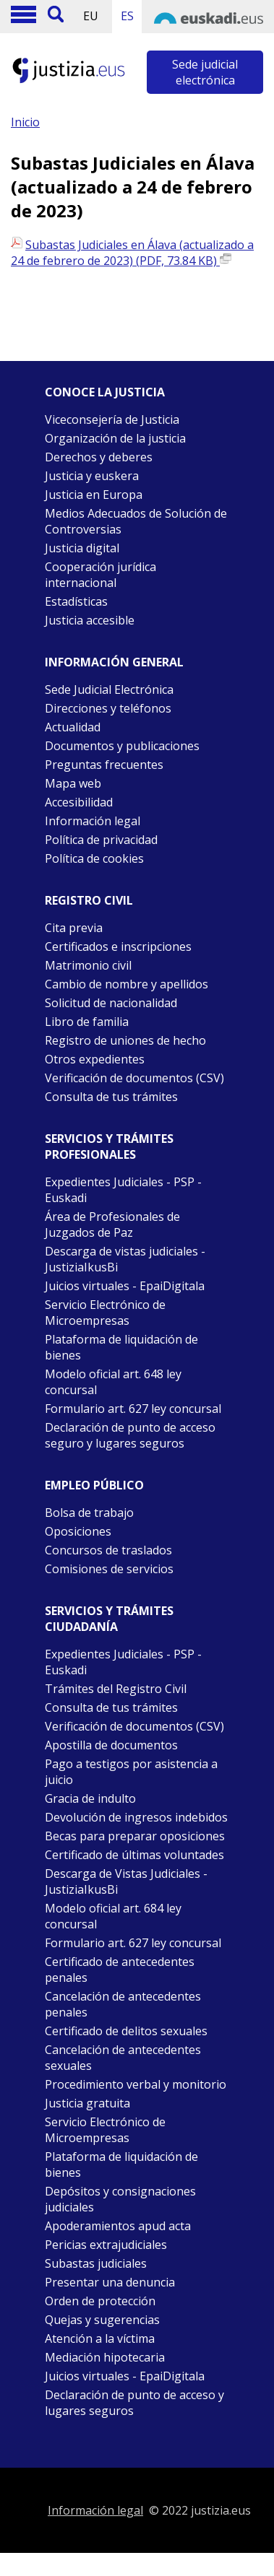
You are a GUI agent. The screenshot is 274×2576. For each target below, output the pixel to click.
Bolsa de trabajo (89, 1512)
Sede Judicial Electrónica (109, 689)
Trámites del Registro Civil (116, 1689)
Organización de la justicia (115, 438)
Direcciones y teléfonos (108, 708)
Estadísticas (76, 601)
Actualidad (72, 727)
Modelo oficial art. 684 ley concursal (113, 1916)
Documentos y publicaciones (122, 746)
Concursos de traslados (108, 1550)
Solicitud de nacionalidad (111, 1003)
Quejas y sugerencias (102, 2320)
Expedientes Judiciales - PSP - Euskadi (123, 1190)
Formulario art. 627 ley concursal (133, 1409)
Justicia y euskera (92, 476)
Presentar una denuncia (110, 2282)
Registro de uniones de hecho (125, 1040)
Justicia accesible (89, 620)
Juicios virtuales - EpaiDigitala (125, 1286)
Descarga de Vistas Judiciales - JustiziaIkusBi (126, 1881)
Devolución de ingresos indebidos (136, 1817)
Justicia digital (82, 548)
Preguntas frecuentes (104, 765)
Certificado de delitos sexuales (126, 2031)
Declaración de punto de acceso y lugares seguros (134, 2403)
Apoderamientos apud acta (118, 2226)
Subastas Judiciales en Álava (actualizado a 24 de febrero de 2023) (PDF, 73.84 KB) (132, 253)
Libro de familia (87, 1022)
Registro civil (89, 900)
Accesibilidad (79, 802)
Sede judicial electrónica (205, 72)
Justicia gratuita (87, 2103)
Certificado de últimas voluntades (134, 1855)
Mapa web (73, 783)
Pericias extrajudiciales (106, 2245)
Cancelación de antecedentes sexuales (123, 2058)
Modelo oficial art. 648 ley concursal (113, 1382)
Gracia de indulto (90, 1798)
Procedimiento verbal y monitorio (135, 2084)
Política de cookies (94, 858)
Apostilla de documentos (111, 1745)
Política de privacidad (101, 840)
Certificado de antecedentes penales (119, 1969)
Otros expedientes (95, 1059)
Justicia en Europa (93, 494)
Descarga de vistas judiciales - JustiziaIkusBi (125, 1259)
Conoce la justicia (105, 392)
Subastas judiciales (96, 2263)
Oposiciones (78, 1531)
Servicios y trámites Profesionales (109, 1146)
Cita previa (74, 928)
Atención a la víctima (100, 2338)
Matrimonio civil (88, 965)
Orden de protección (100, 2301)
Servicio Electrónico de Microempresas (105, 1312)
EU (90, 16)
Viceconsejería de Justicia (112, 419)
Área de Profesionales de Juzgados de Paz (112, 1224)
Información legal (92, 821)
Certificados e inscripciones (118, 946)
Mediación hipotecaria (105, 2357)
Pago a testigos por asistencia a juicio (131, 1772)
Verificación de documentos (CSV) (134, 1078)
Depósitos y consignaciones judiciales (120, 2199)
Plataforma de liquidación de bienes (121, 1347)
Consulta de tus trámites (111, 1097)
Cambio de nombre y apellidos (126, 984)
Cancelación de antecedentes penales (123, 2004)
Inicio (25, 122)
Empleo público (94, 1485)
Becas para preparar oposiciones (135, 1836)
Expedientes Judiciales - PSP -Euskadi (123, 1662)
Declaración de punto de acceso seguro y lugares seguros (130, 1435)
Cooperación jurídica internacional (100, 575)
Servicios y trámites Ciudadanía (109, 1619)
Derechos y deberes (99, 457)
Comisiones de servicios (109, 1569)
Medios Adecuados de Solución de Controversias (136, 521)
